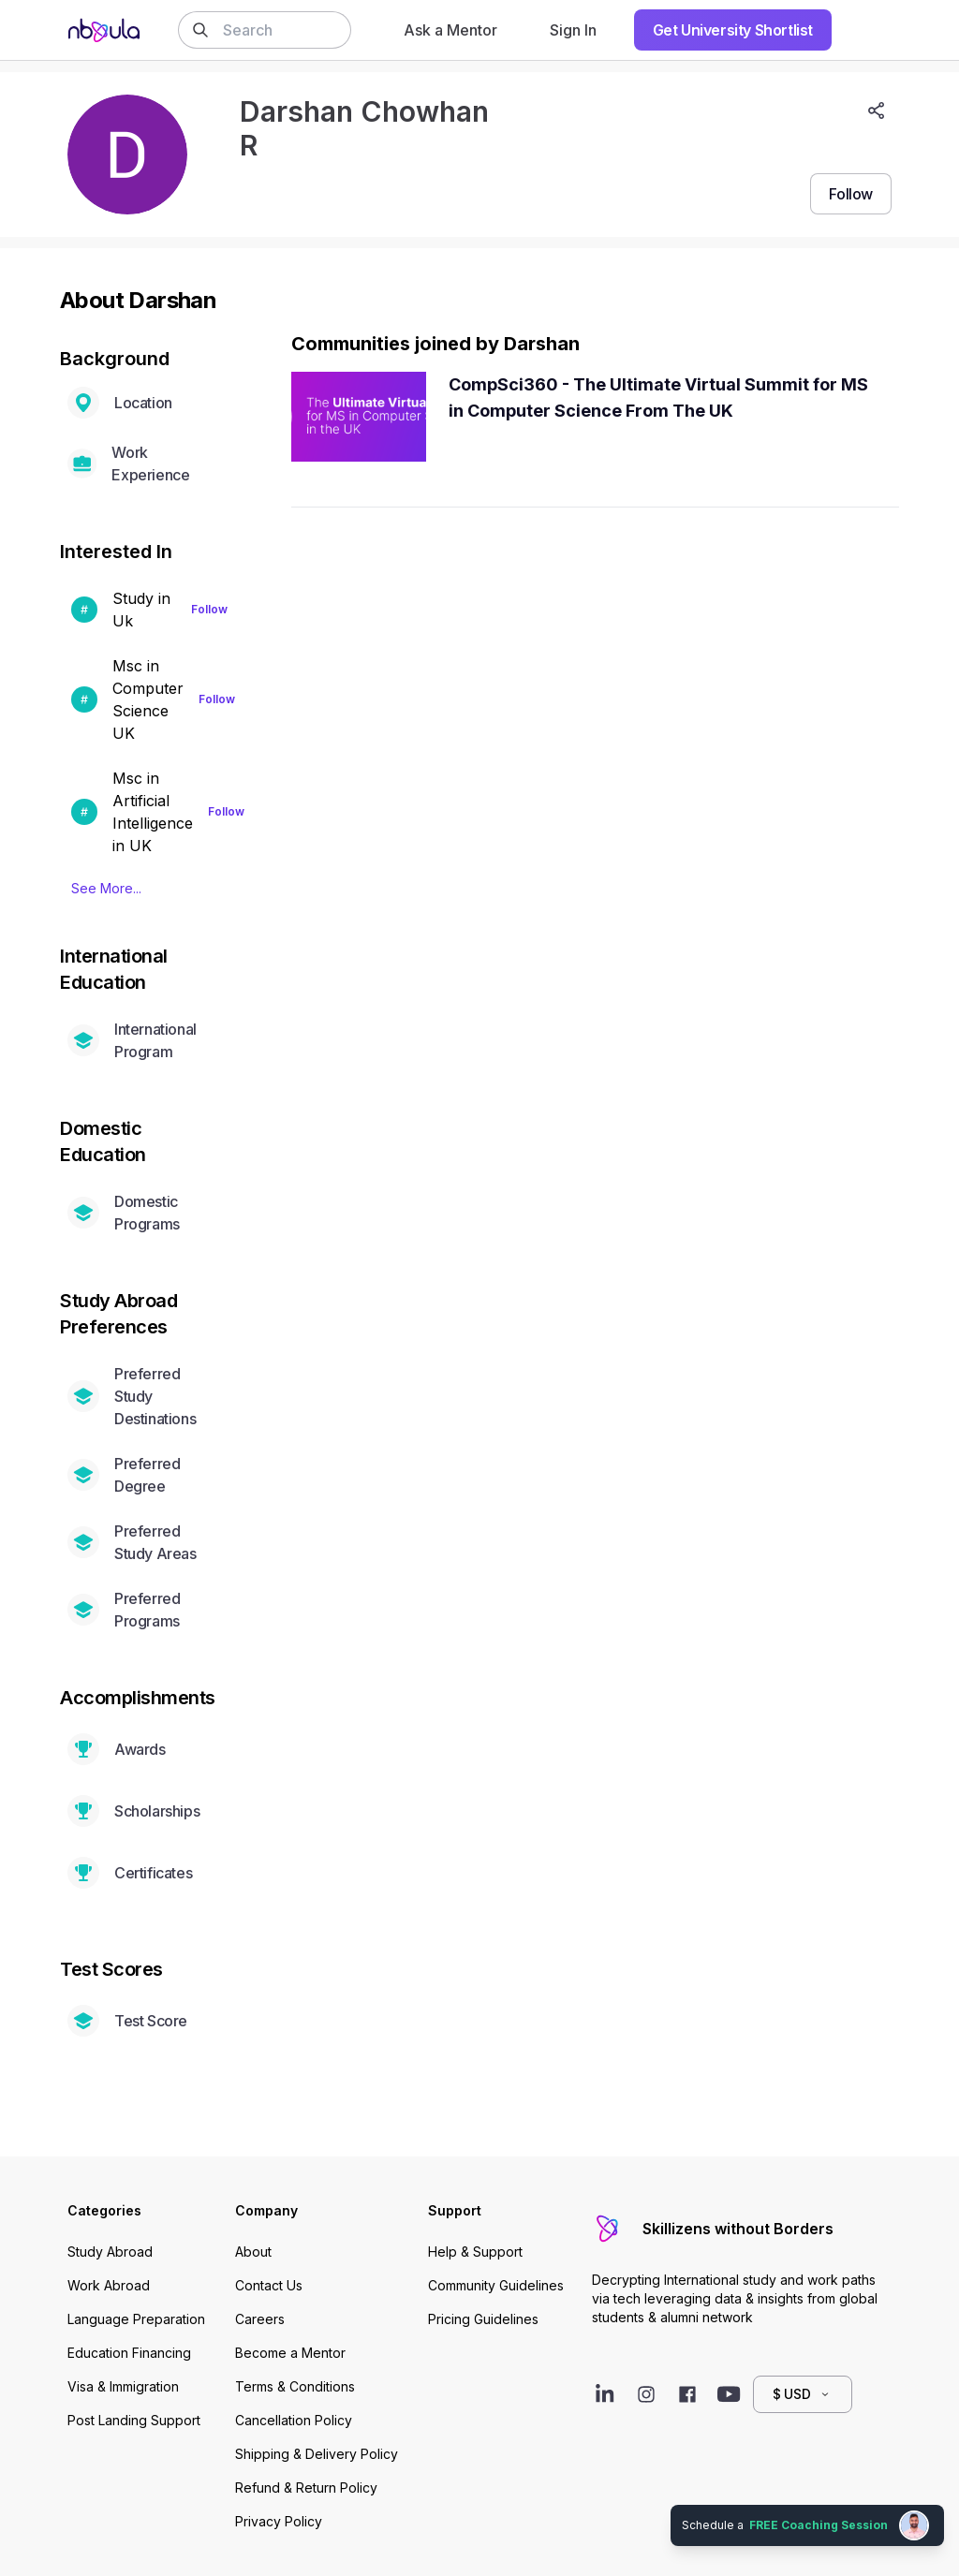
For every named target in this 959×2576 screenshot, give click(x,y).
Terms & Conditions (295, 2386)
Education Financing (129, 2353)
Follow (209, 609)
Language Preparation (136, 2319)
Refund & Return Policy (306, 2487)
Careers (260, 2319)
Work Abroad (108, 2285)
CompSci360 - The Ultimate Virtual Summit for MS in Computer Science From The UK (658, 397)
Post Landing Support (133, 2420)
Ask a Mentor (450, 30)
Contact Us (268, 2285)
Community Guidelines (496, 2285)
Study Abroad (110, 2252)
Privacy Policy (278, 2521)
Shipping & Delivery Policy (316, 2454)
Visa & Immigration (123, 2386)
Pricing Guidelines (483, 2319)
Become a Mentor (290, 2353)
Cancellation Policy (293, 2420)
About (253, 2252)
